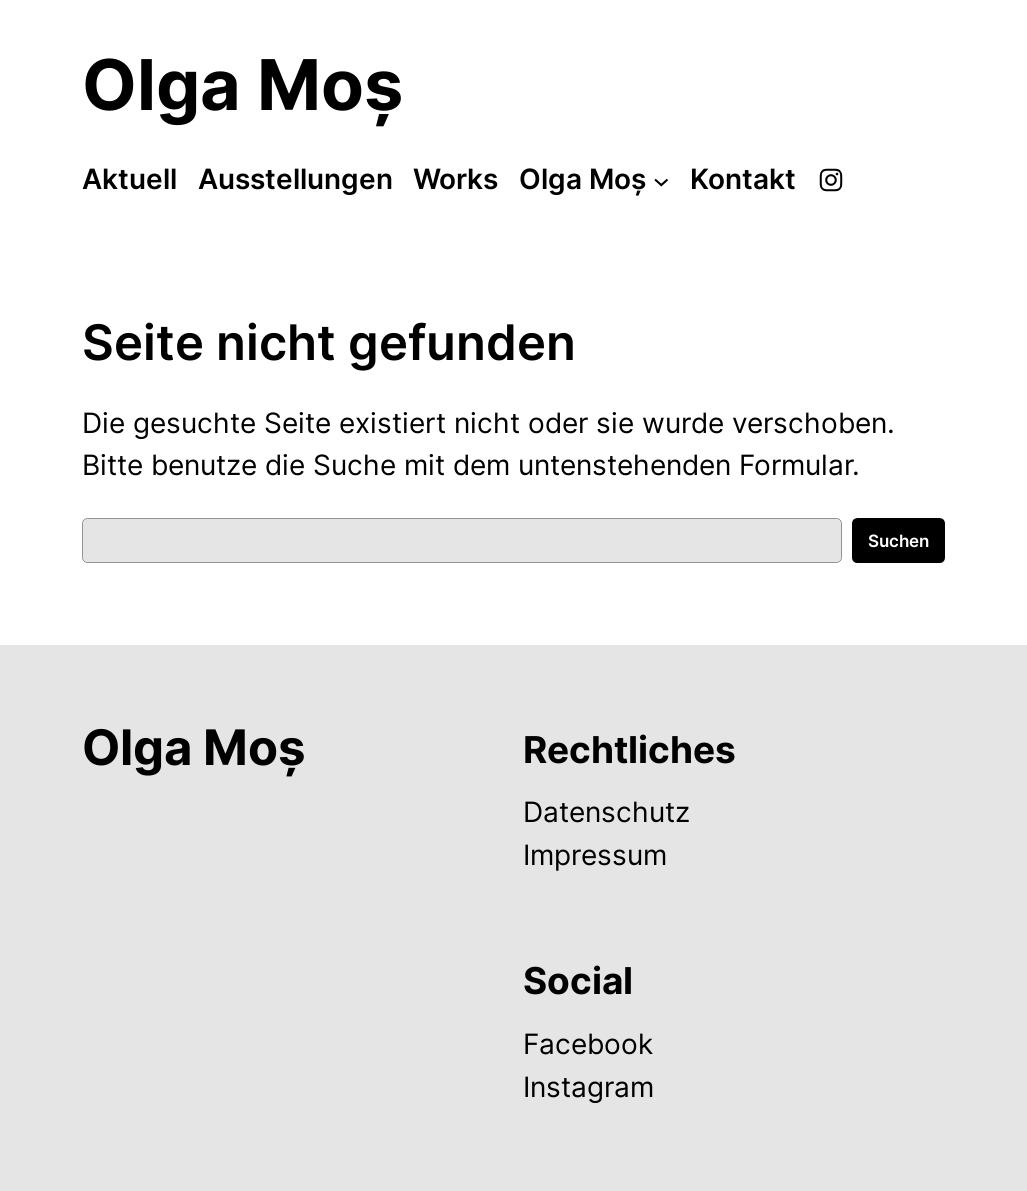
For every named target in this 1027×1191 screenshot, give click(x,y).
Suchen (898, 541)
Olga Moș (242, 84)
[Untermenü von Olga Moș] (661, 180)
